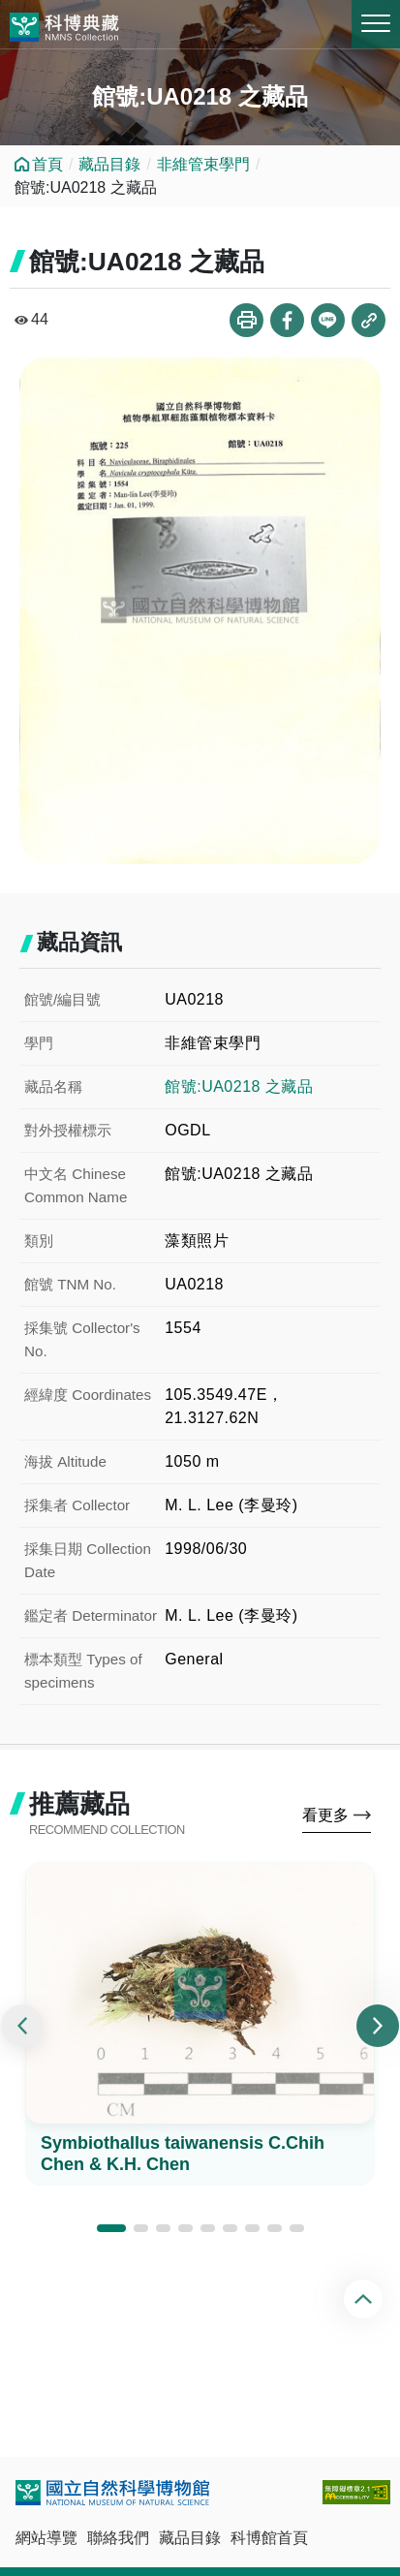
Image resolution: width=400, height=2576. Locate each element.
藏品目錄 (109, 164)
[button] (111, 2228)
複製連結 (368, 320)
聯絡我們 (118, 2537)
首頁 (47, 164)
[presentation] (22, 2025)
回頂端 (366, 2298)
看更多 (325, 1815)
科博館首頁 (269, 2537)
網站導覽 (46, 2537)
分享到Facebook (287, 320)
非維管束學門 (203, 164)
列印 (246, 320)
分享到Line (328, 320)
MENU (375, 23)
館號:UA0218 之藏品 (239, 1086)
